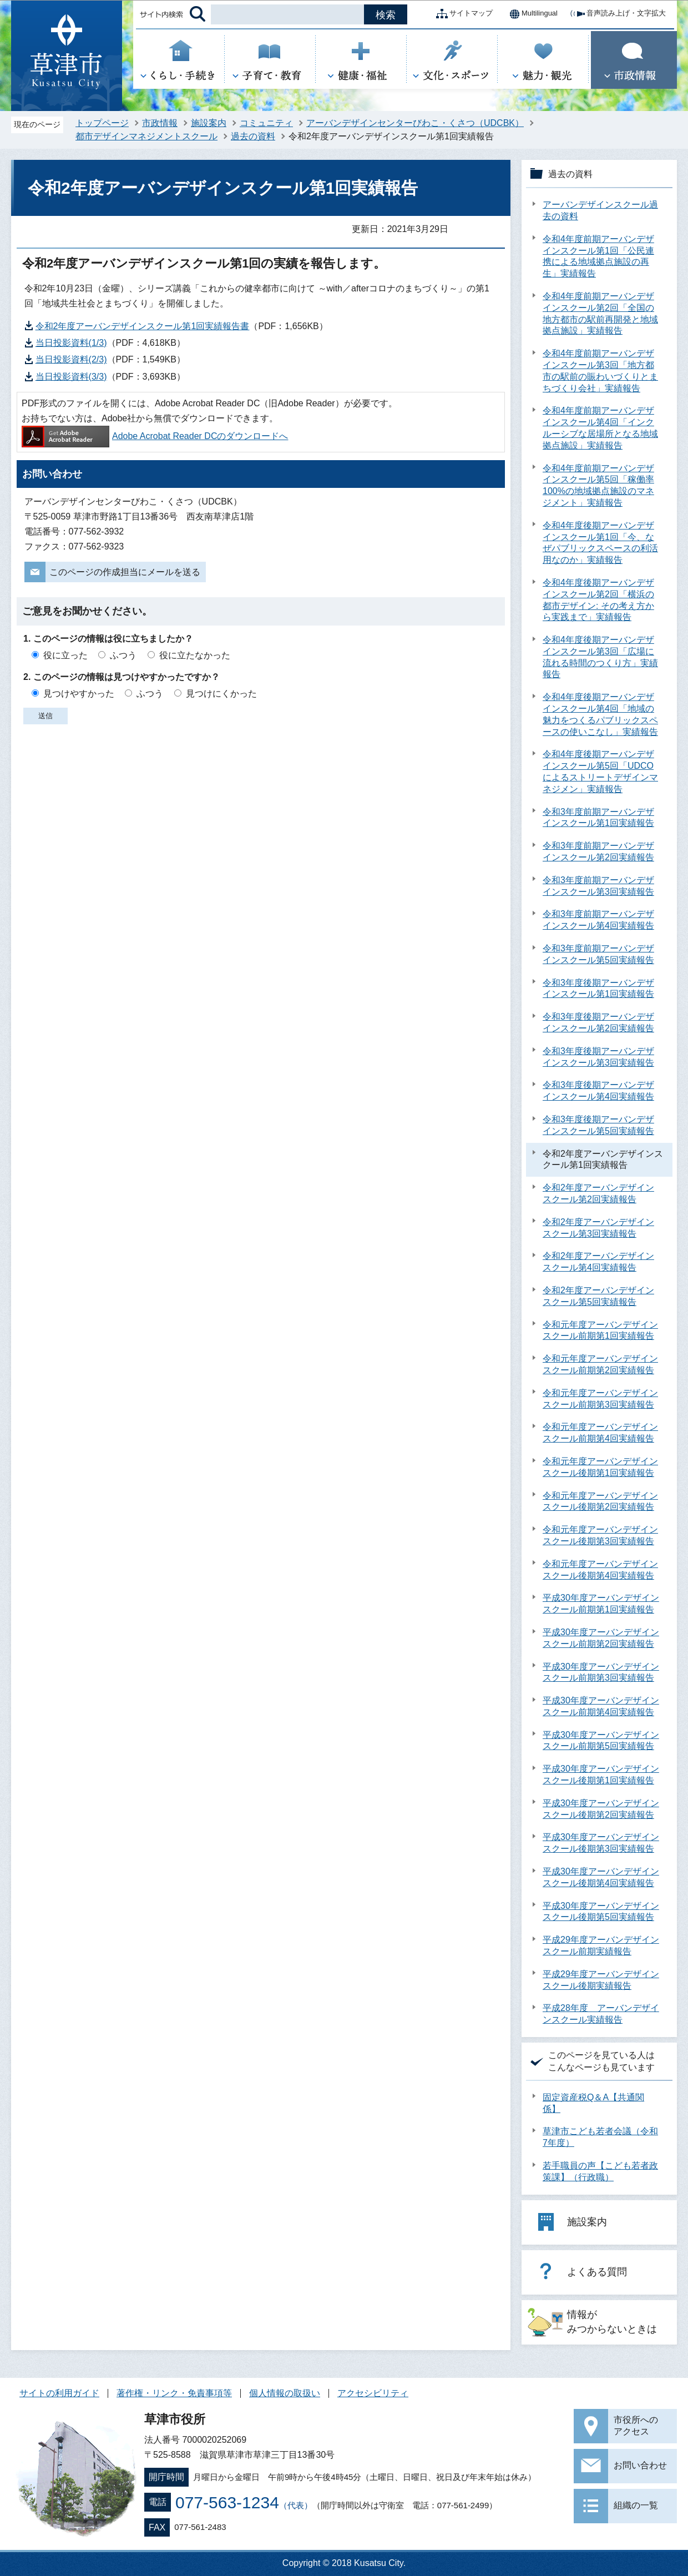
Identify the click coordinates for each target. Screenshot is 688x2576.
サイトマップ (462, 14)
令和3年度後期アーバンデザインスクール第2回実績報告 (598, 1022)
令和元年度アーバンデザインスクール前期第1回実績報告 (600, 1330)
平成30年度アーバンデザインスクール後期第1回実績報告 (601, 1774)
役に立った (65, 655)
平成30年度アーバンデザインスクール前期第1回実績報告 (601, 1603)
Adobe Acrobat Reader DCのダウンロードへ (155, 436)
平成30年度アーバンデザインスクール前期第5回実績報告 (601, 1740)
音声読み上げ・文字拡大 (617, 14)
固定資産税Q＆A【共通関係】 (593, 2103)
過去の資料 (253, 136)
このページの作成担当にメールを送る (124, 572)
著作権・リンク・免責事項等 (174, 2393)
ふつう (123, 655)
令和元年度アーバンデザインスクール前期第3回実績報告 (600, 1398)
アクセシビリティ (372, 2393)
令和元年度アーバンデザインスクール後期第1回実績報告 (600, 1467)
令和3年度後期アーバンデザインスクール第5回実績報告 (598, 1125)
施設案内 (208, 123)
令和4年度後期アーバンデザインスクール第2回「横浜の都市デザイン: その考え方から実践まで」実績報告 (598, 600)
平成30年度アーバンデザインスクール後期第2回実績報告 (601, 1808)
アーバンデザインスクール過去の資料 (600, 210)
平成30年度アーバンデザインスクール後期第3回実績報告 (601, 1842)
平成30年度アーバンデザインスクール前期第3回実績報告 (601, 1672)
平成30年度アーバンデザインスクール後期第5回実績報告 (601, 1911)
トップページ (102, 123)
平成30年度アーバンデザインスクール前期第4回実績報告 (601, 1706)
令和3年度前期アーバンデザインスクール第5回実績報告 (598, 954)
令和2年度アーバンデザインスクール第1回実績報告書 (143, 326)
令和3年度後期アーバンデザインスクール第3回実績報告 (598, 1056)
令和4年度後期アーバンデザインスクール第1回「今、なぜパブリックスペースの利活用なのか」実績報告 (600, 542)
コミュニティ (266, 123)
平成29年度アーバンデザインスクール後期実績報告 (601, 1979)
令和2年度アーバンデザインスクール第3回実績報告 (598, 1227)
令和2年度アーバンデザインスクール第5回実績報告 (598, 1296)
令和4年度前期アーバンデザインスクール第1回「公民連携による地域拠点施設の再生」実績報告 (598, 256)
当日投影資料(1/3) (71, 342)
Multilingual (531, 14)
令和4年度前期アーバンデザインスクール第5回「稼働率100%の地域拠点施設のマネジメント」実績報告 (598, 485)
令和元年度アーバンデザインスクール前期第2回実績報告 (600, 1364)
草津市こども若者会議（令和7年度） (600, 2136)
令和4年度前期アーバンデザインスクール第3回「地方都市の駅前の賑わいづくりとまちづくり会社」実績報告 (600, 370)
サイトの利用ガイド (59, 2393)
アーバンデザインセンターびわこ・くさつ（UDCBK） (415, 123)
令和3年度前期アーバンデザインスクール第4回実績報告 (598, 919)
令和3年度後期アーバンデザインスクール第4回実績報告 (598, 1090)
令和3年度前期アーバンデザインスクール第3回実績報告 (598, 885)
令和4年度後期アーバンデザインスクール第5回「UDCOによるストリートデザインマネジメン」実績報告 (600, 771)
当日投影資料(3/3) (71, 376)
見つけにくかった (221, 693)
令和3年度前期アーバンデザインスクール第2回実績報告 (598, 851)
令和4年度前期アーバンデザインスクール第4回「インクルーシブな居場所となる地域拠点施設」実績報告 (600, 428)
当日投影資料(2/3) (71, 359)
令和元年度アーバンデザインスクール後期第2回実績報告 (600, 1501)
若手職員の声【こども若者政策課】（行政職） (600, 2171)
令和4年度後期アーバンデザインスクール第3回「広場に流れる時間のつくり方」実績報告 (600, 657)
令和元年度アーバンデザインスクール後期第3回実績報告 (600, 1535)
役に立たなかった (194, 655)
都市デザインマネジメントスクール (146, 136)
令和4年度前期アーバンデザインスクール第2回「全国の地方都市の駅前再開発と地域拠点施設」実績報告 (600, 313)
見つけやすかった (78, 693)
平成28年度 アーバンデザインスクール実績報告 (601, 2013)
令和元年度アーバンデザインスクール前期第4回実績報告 (600, 1432)
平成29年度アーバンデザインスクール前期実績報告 (601, 1945)
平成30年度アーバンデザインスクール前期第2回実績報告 (601, 1638)
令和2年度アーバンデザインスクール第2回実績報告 (598, 1193)
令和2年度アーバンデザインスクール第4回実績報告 (598, 1261)
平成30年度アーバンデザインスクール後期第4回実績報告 (601, 1877)
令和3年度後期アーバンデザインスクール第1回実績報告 (598, 988)
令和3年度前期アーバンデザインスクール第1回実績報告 (598, 817)
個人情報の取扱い (284, 2393)
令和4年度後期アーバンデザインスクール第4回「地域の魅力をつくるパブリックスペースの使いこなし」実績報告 (600, 714)
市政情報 (160, 123)
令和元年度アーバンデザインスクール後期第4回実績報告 (600, 1569)
